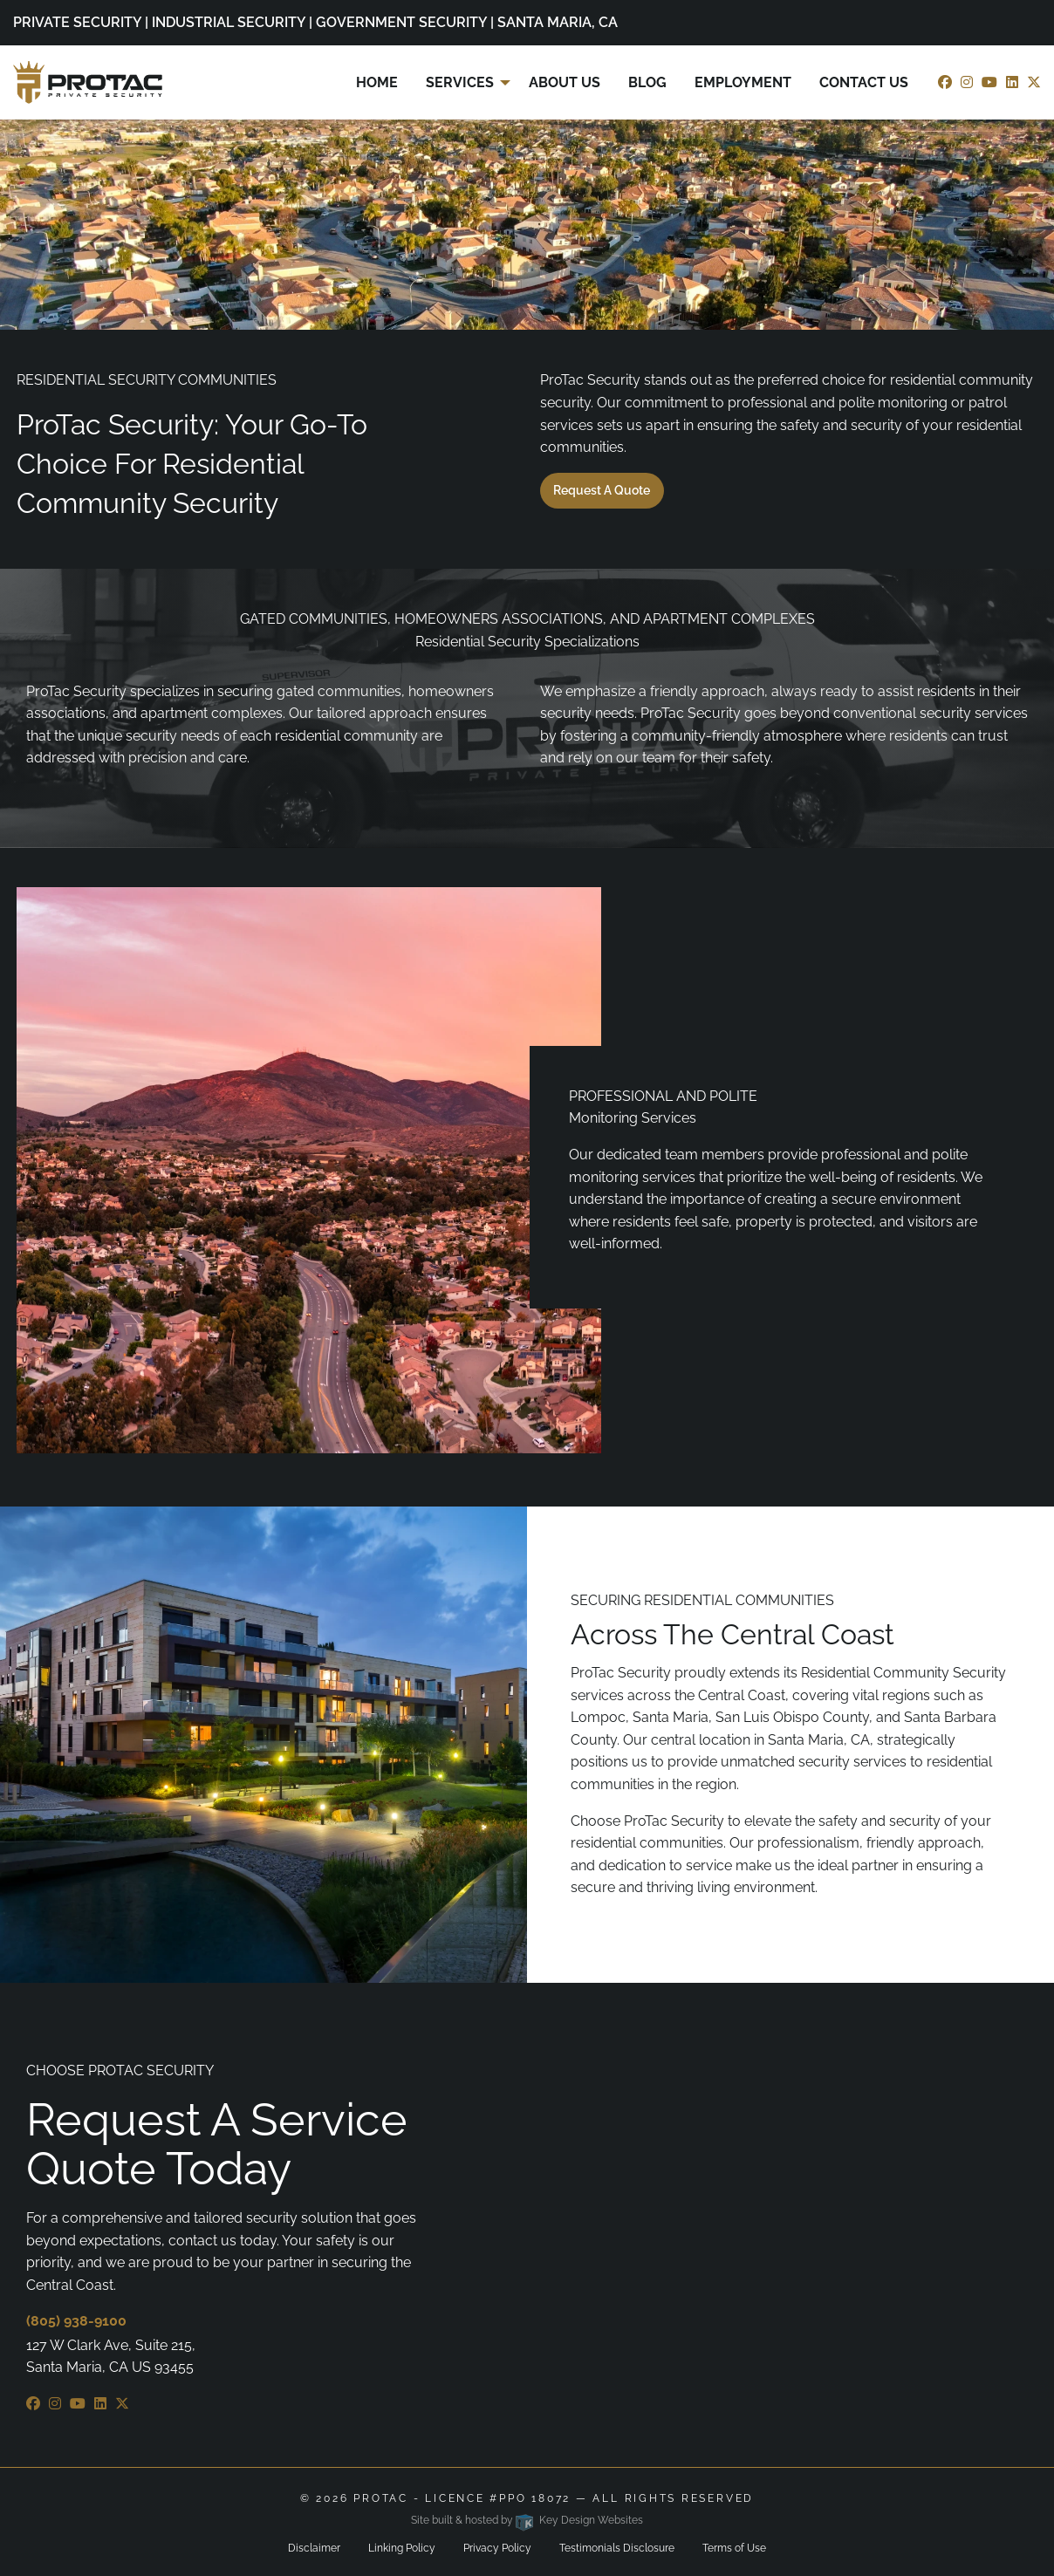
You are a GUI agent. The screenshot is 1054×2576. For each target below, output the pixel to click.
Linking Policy (401, 2548)
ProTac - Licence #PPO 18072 (462, 2498)
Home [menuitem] (377, 82)
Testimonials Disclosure (616, 2548)
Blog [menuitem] (647, 82)
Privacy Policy (497, 2548)
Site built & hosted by (526, 2520)
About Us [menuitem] (564, 82)
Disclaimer (314, 2548)
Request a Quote (601, 489)
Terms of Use (734, 2548)
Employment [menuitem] (743, 82)
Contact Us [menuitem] (863, 82)
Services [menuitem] (460, 82)
